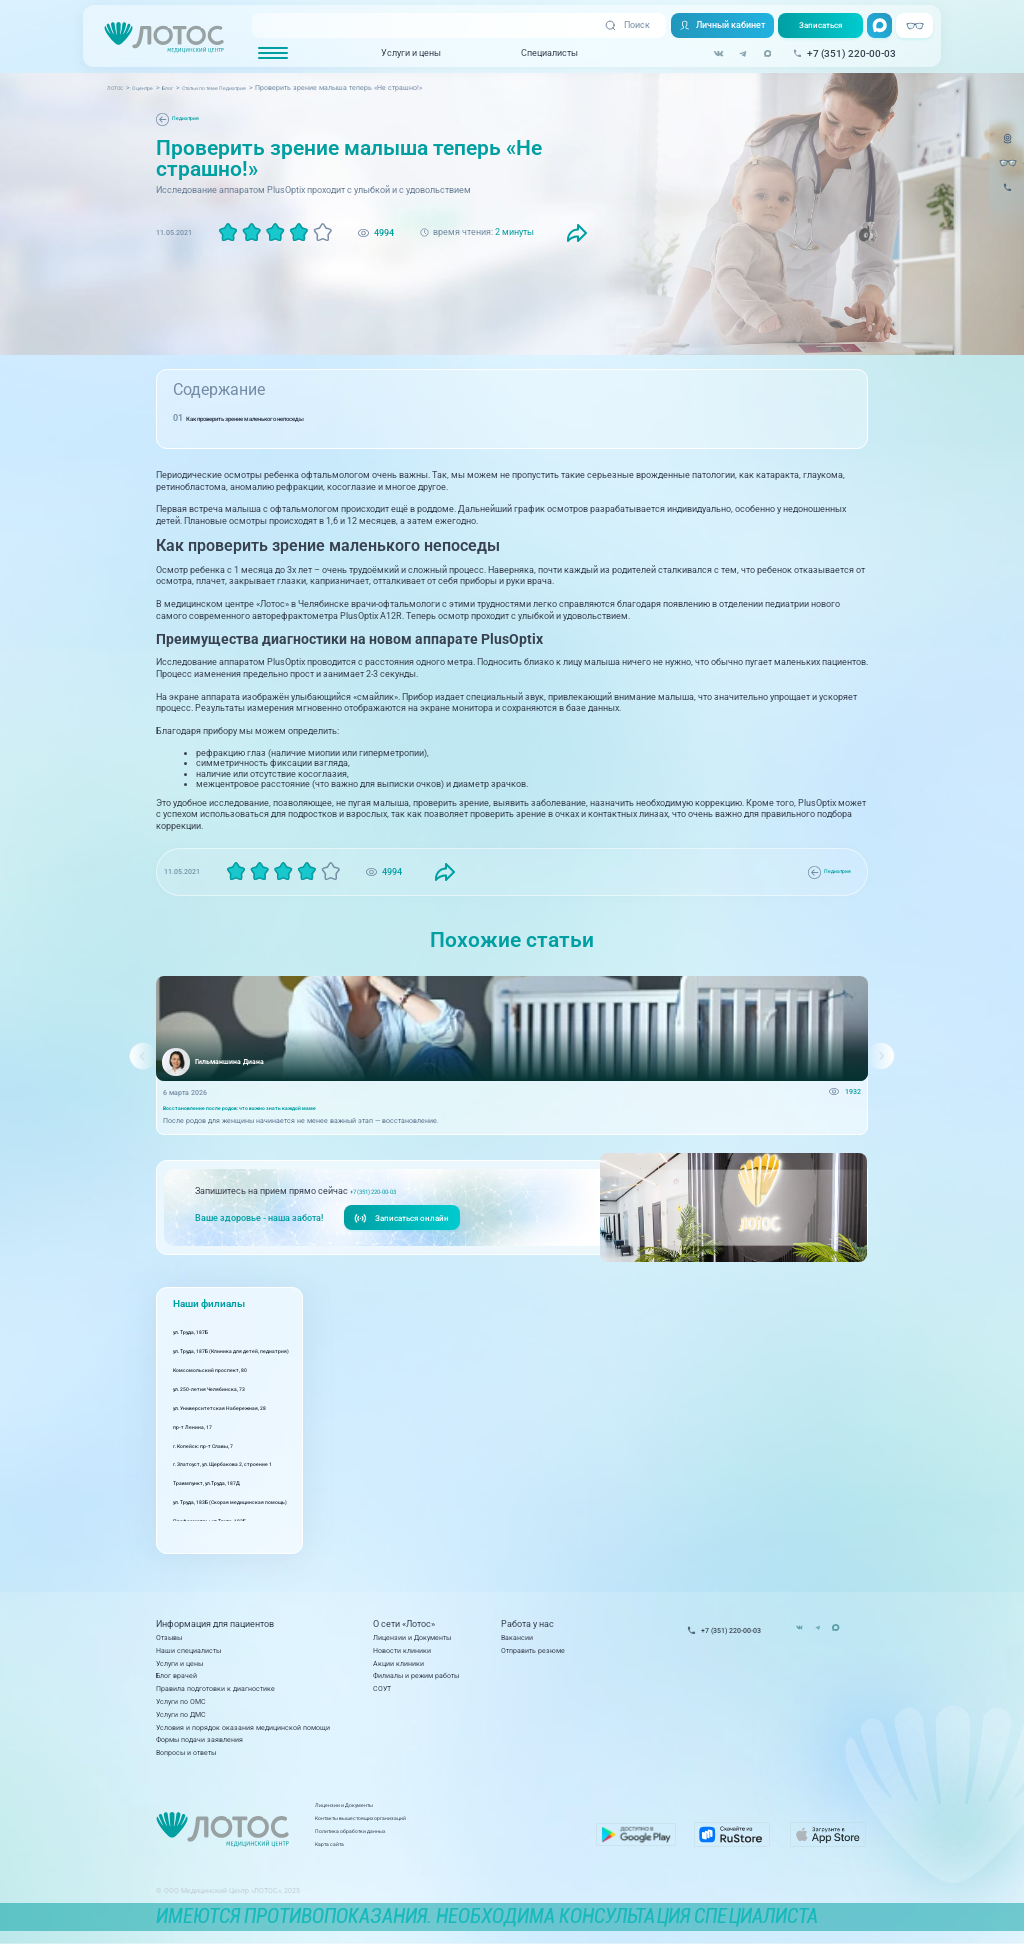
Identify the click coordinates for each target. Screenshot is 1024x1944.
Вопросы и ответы (186, 1752)
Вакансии (517, 1637)
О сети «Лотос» (404, 1624)
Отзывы (169, 1637)
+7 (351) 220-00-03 (387, 1197)
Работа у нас (527, 1624)
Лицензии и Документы (412, 1637)
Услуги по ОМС (181, 1701)
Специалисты (541, 53)
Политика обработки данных (428, 1836)
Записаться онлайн (405, 1224)
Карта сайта (401, 1849)
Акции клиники (398, 1663)
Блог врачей (176, 1675)
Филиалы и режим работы (416, 1675)
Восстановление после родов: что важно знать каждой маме (268, 1111)
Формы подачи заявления (199, 1739)
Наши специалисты (188, 1650)
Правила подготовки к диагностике (215, 1688)
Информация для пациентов (215, 1624)
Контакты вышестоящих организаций (444, 1824)
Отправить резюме (533, 1650)
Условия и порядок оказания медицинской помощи (243, 1727)
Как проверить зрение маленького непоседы (282, 418)
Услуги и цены (403, 53)
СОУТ (382, 1688)
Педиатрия (192, 118)
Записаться (816, 26)
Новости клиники (402, 1650)
